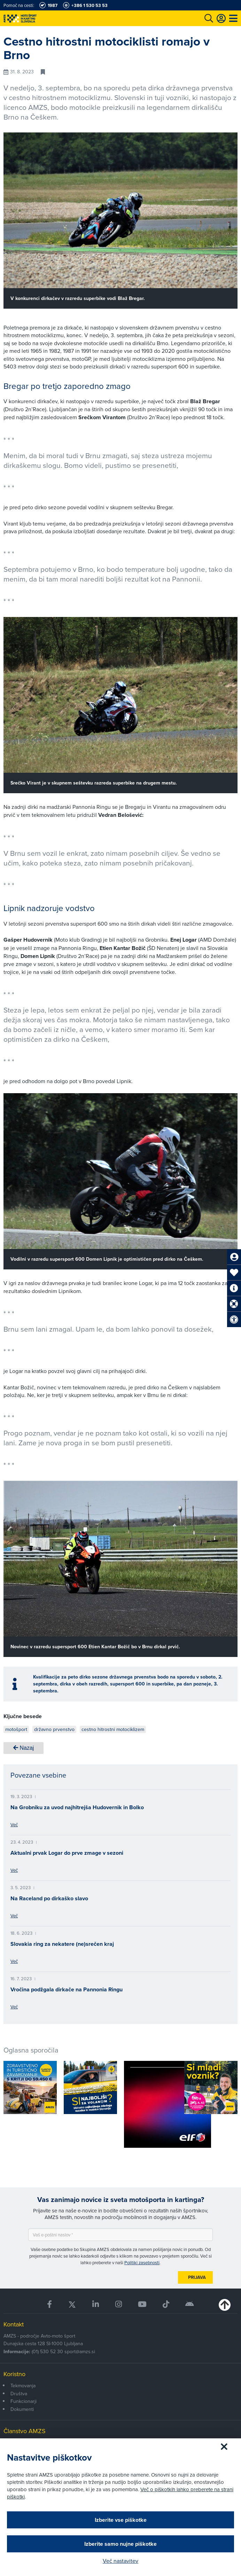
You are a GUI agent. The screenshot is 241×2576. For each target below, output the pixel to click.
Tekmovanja (23, 2385)
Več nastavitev (120, 2561)
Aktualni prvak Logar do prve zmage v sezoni (66, 1853)
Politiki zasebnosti (142, 2262)
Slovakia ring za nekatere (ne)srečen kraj (62, 1944)
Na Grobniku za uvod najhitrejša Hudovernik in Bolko (77, 1807)
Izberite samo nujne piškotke (120, 2544)
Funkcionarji (23, 2401)
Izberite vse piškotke (121, 2520)
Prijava (197, 2277)
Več (14, 1824)
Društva (18, 2393)
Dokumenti (22, 2409)
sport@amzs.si (79, 2351)
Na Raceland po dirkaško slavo (49, 1898)
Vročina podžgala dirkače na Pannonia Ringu (66, 1989)
